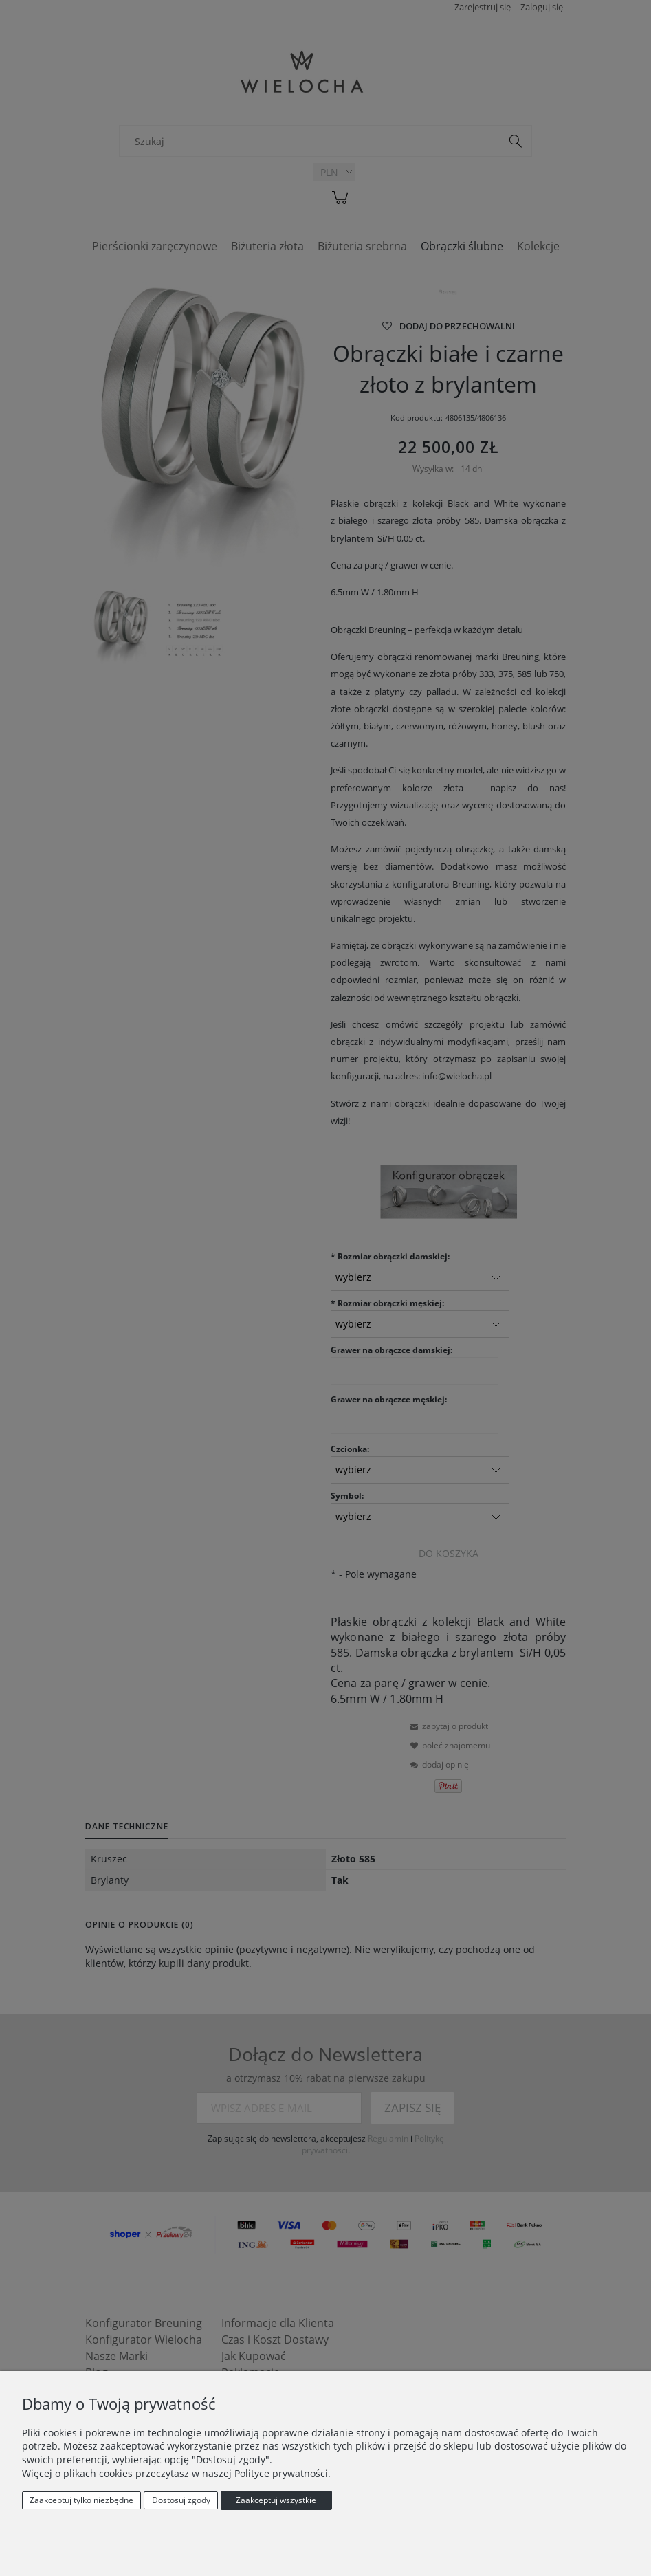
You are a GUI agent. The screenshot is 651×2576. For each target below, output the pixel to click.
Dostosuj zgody (181, 2500)
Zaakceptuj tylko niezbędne (81, 2500)
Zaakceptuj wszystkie (276, 2500)
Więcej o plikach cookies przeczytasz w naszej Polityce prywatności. (176, 2473)
